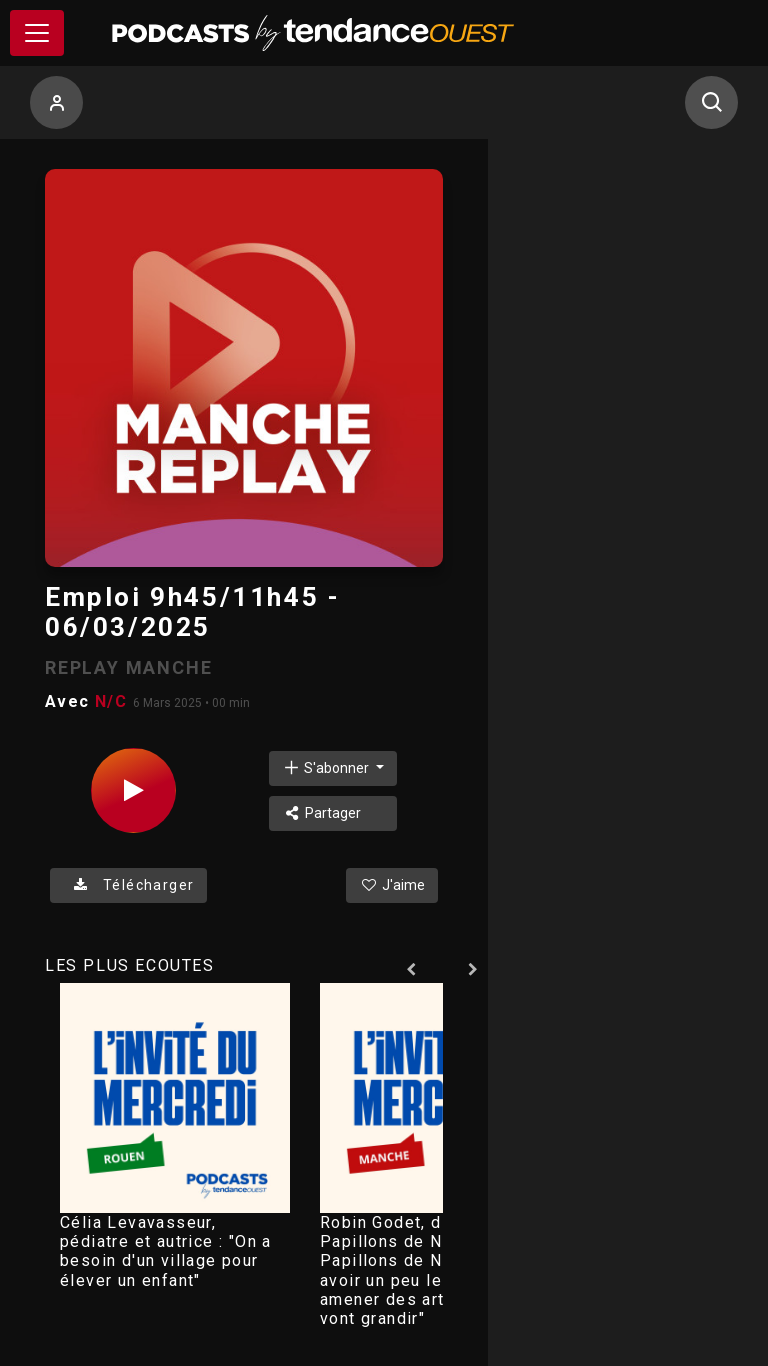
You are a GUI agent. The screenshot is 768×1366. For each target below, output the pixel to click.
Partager (321, 813)
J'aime (392, 885)
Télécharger (128, 885)
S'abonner (327, 767)
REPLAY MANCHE (128, 667)
